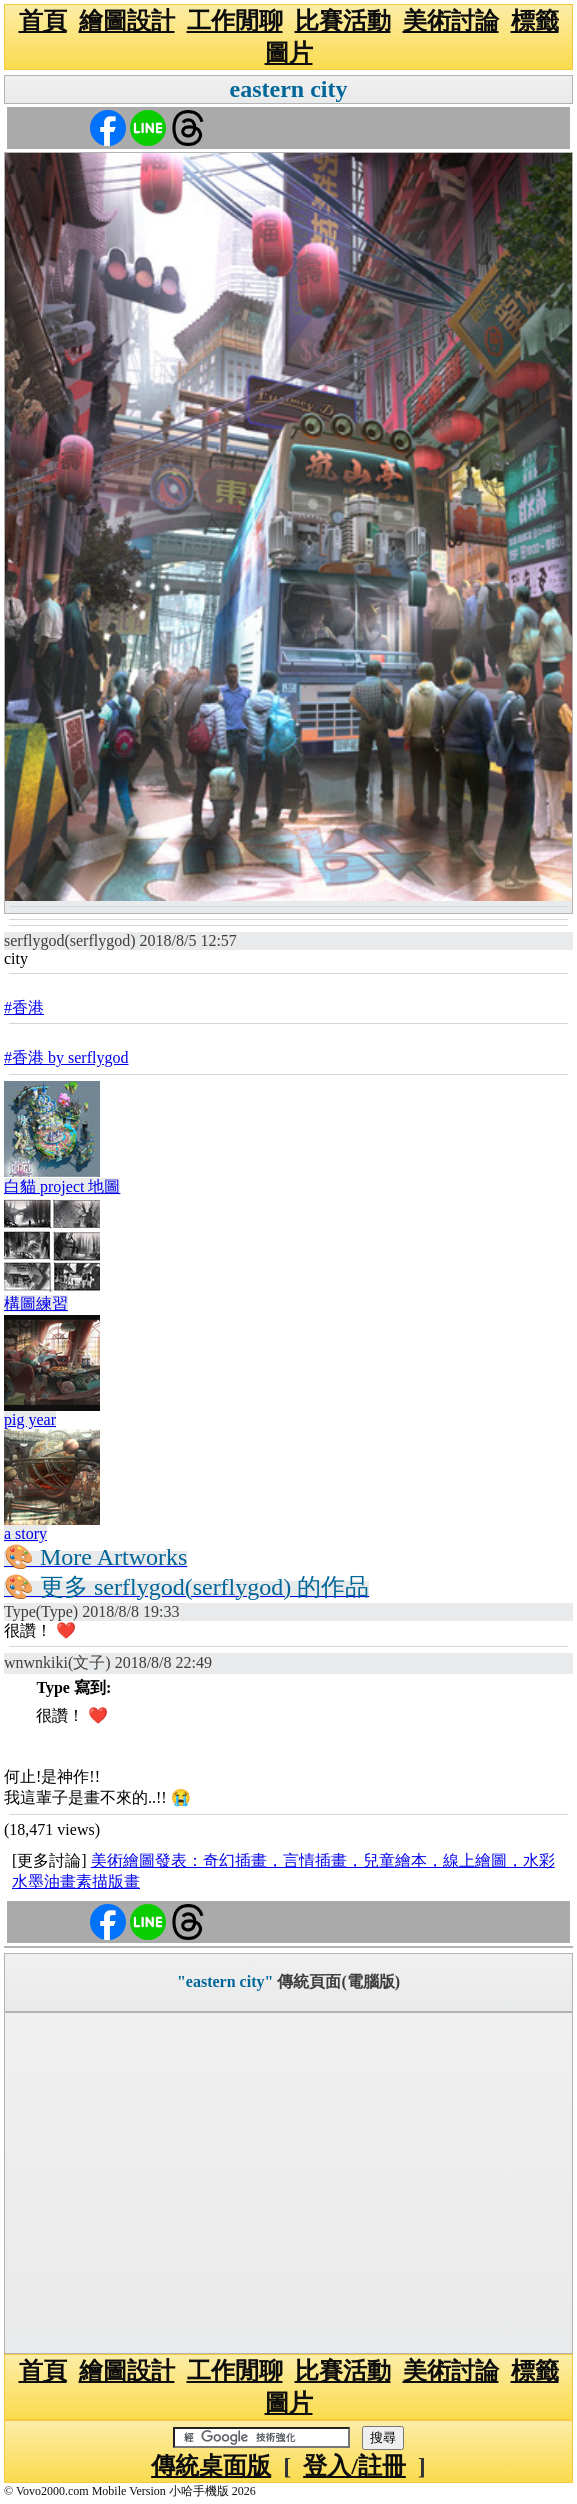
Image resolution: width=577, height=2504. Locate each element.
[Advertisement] (288, 2183)
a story (25, 1533)
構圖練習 (36, 1303)
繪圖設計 (127, 21)
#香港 (24, 1007)
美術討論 (451, 21)
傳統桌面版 (211, 2466)
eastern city (289, 89)
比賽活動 (343, 21)
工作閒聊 (235, 21)
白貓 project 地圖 (62, 1186)
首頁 (43, 21)
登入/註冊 (354, 2466)
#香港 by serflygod (66, 1057)
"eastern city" (225, 1981)
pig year (30, 1419)
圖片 (289, 53)
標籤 (535, 21)
